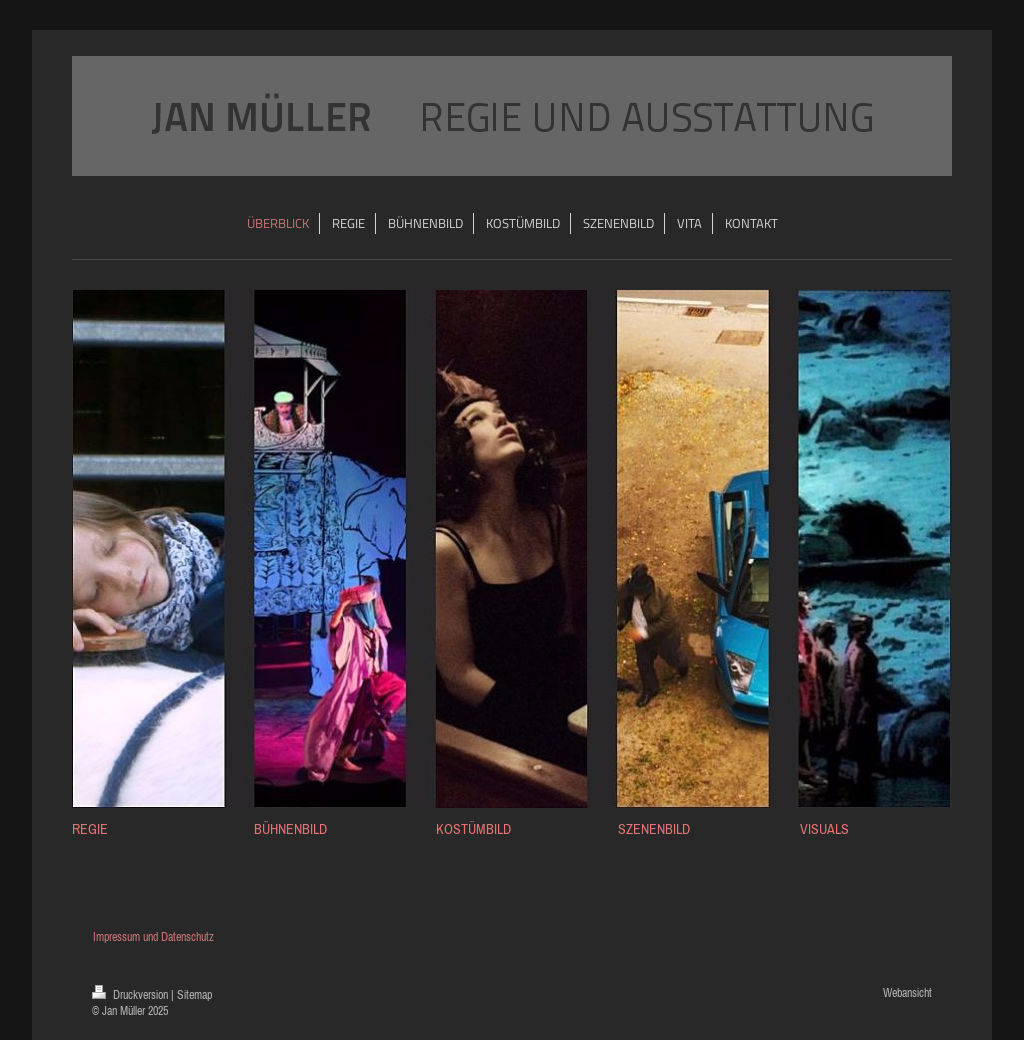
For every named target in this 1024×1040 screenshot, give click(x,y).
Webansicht (907, 992)
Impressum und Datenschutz (152, 937)
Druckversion (131, 994)
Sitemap (194, 994)
